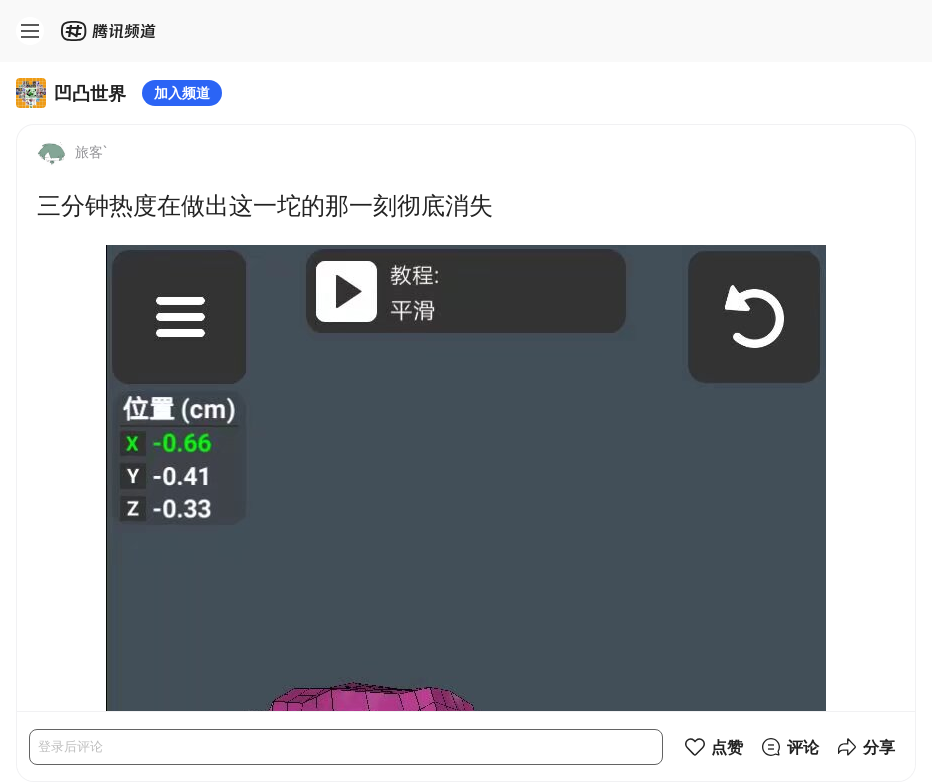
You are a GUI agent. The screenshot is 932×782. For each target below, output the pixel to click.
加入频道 (182, 92)
